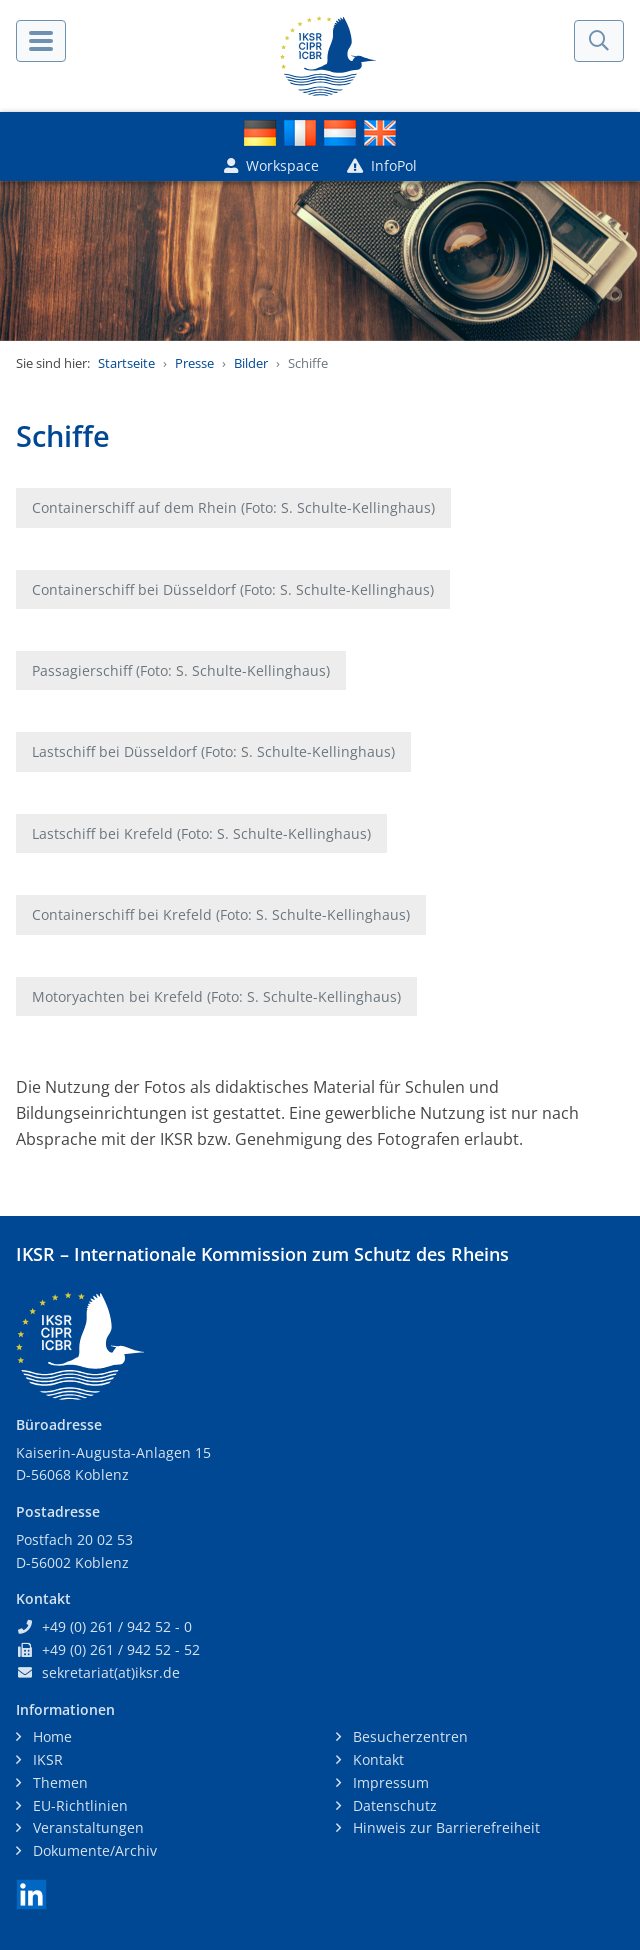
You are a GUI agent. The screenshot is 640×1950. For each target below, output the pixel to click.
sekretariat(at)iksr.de (111, 1672)
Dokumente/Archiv (93, 1850)
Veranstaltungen (86, 1827)
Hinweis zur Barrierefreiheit (444, 1827)
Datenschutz (393, 1805)
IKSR (46, 1759)
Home (50, 1736)
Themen (58, 1782)
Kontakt (376, 1759)
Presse (194, 363)
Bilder (251, 363)
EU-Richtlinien (78, 1805)
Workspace (271, 165)
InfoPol (382, 165)
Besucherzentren (408, 1736)
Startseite (126, 363)
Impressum (389, 1782)
